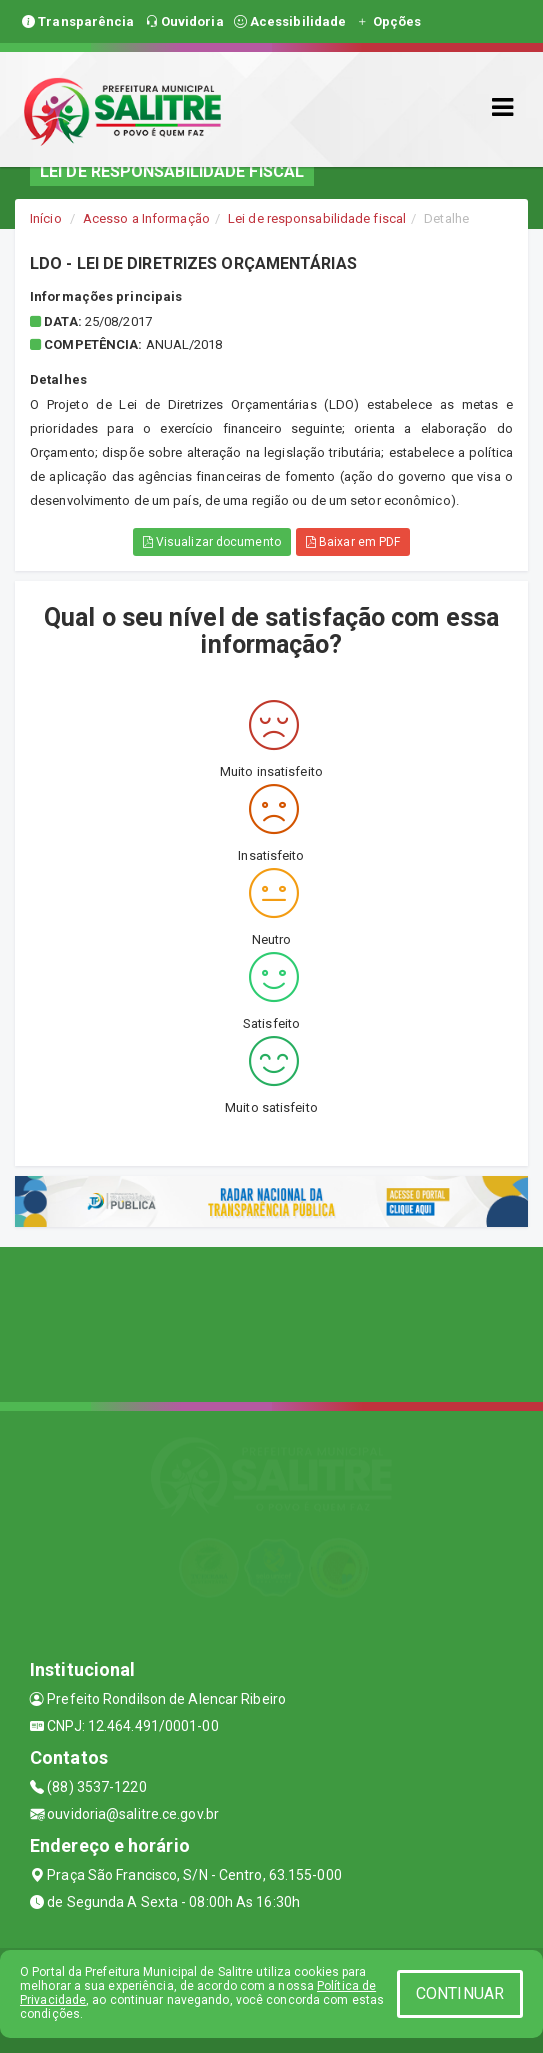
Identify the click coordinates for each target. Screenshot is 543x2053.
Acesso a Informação (146, 218)
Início (46, 218)
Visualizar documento (212, 542)
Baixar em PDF (353, 542)
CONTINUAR (460, 1993)
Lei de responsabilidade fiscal (317, 218)
